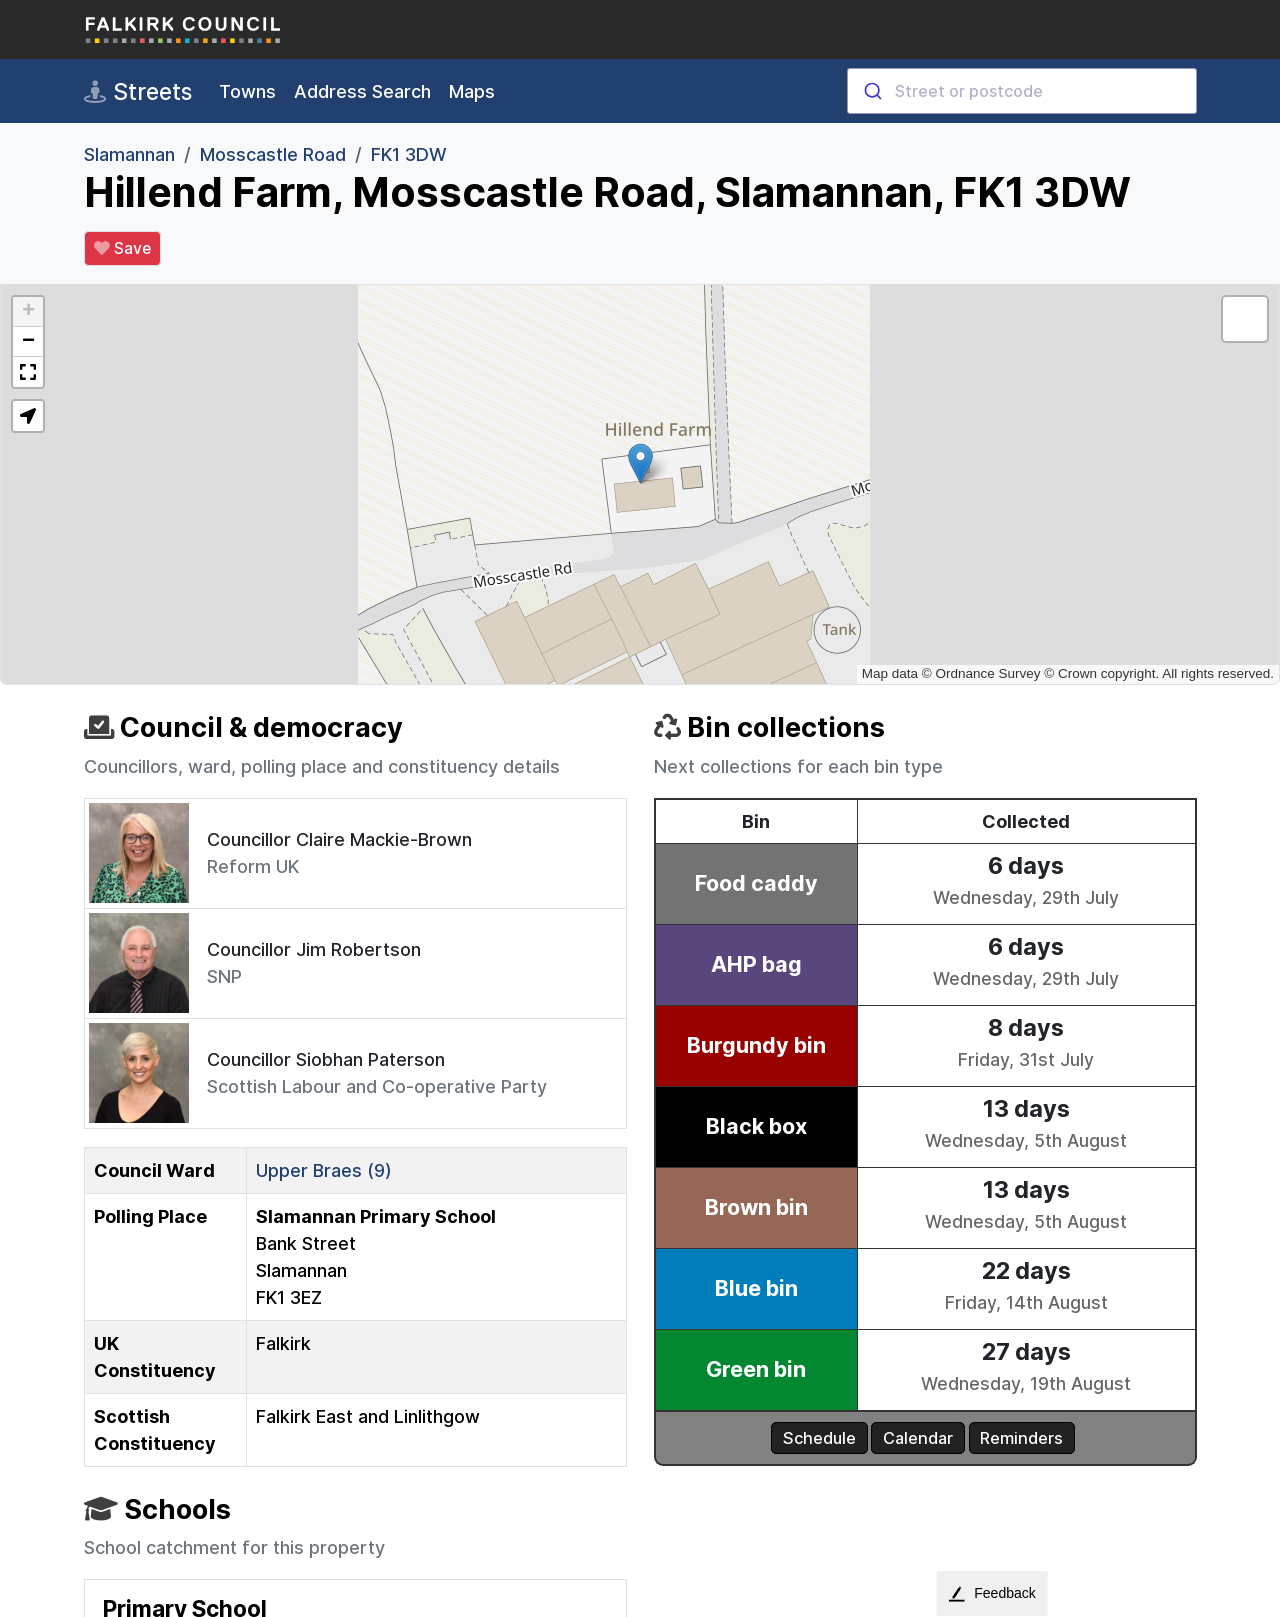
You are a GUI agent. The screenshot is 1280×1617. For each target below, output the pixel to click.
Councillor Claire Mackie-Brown (339, 839)
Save (122, 249)
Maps (472, 91)
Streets (138, 92)
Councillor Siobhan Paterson (326, 1059)
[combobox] (1022, 91)
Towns (247, 91)
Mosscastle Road (273, 154)
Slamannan (129, 154)
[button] (640, 463)
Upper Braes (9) (324, 1170)
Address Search (362, 91)
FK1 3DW (409, 154)
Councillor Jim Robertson (314, 949)
